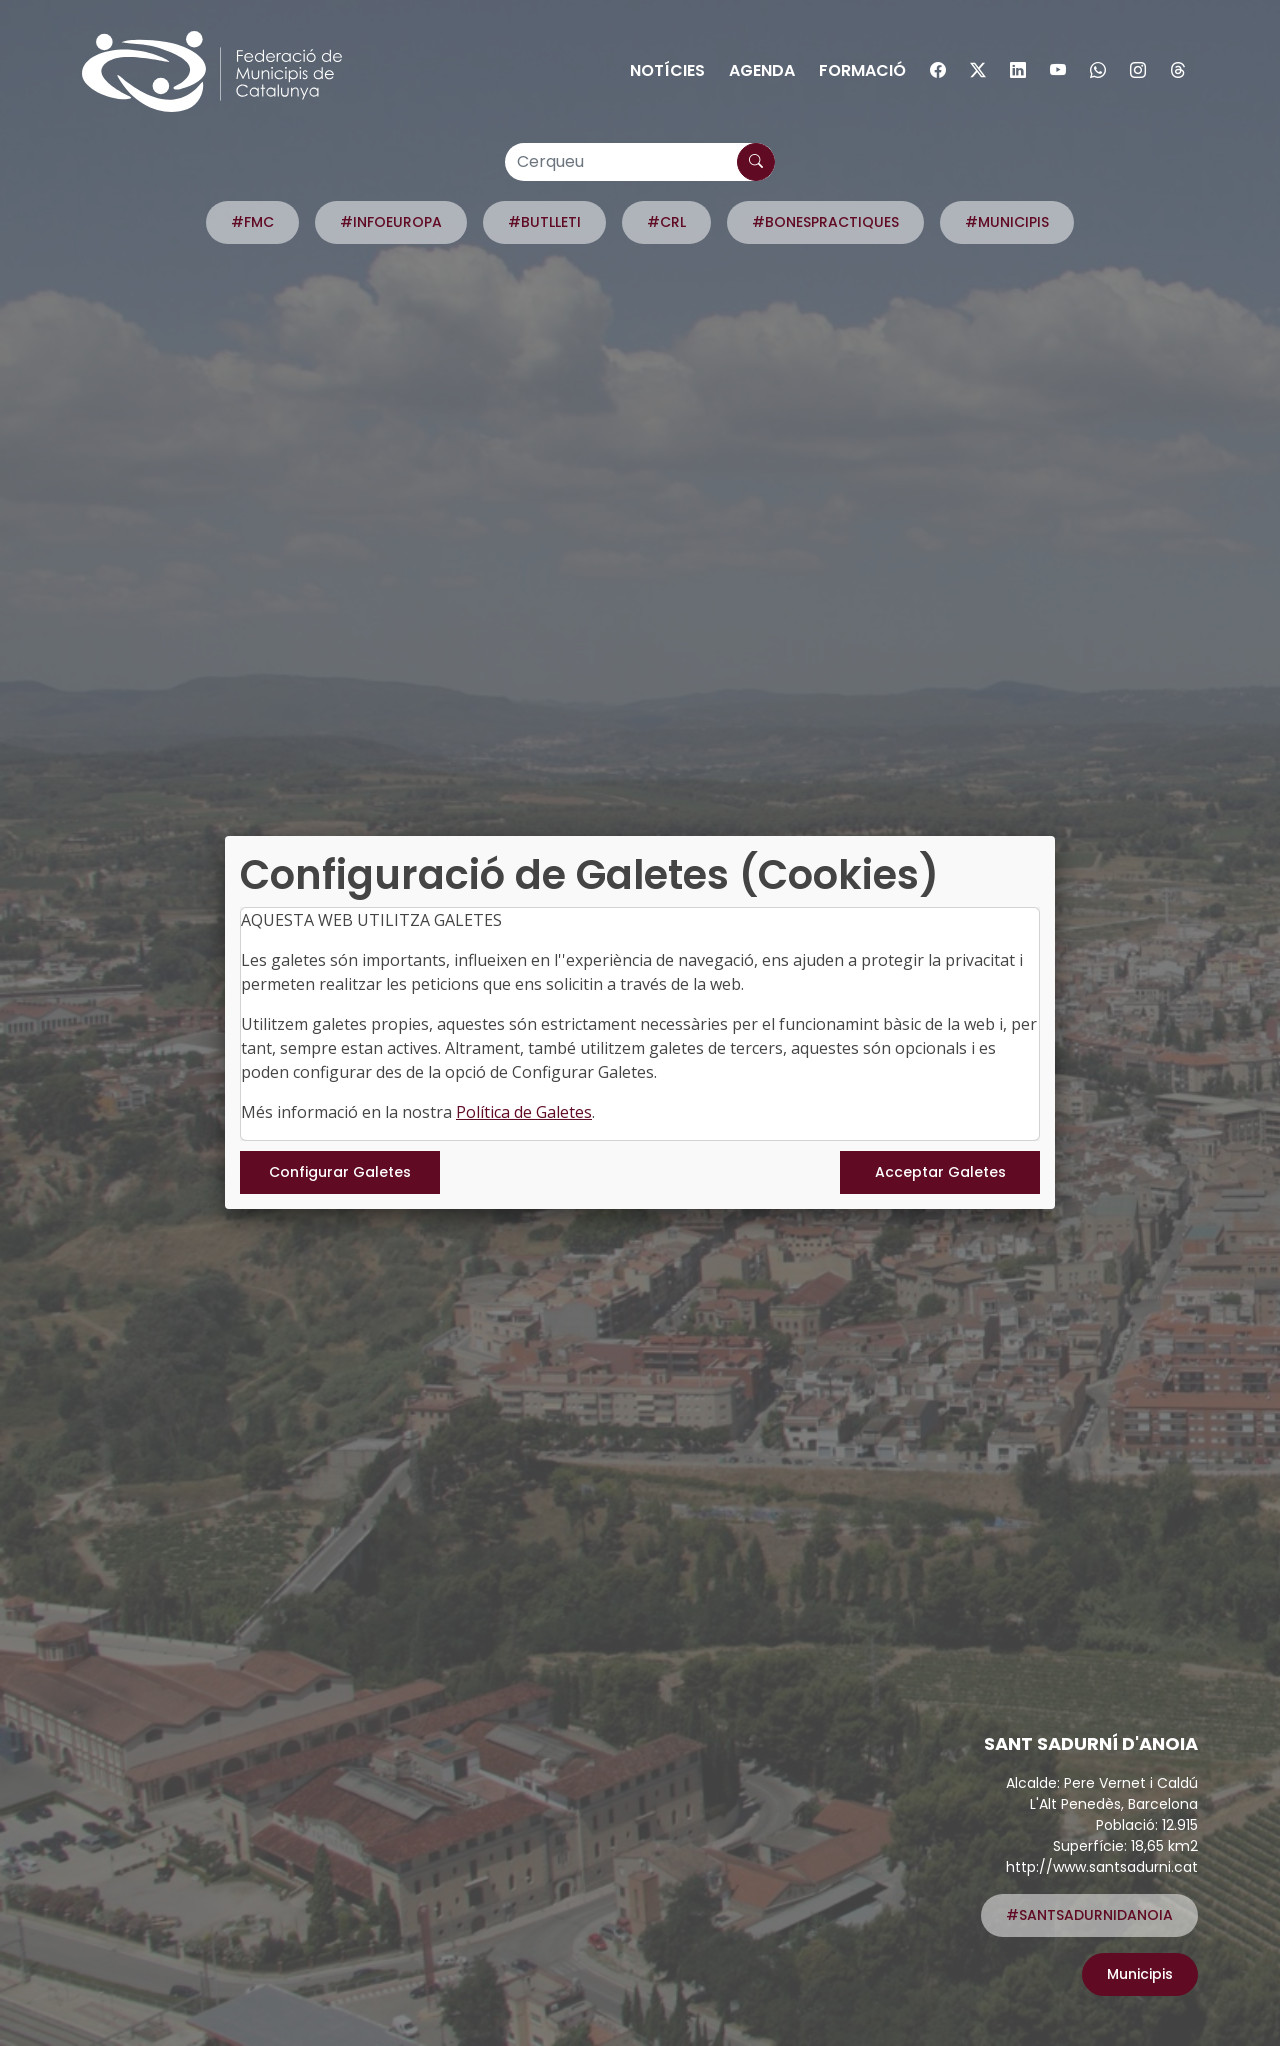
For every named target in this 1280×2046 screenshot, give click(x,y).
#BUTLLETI (544, 222)
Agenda (762, 70)
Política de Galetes (524, 1112)
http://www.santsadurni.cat (1102, 1867)
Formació (862, 70)
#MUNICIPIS (1007, 222)
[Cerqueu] (640, 162)
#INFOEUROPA (391, 222)
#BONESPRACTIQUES (825, 222)
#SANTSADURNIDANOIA (1089, 1915)
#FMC (252, 222)
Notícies (667, 70)
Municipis (1140, 1974)
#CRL (666, 222)
